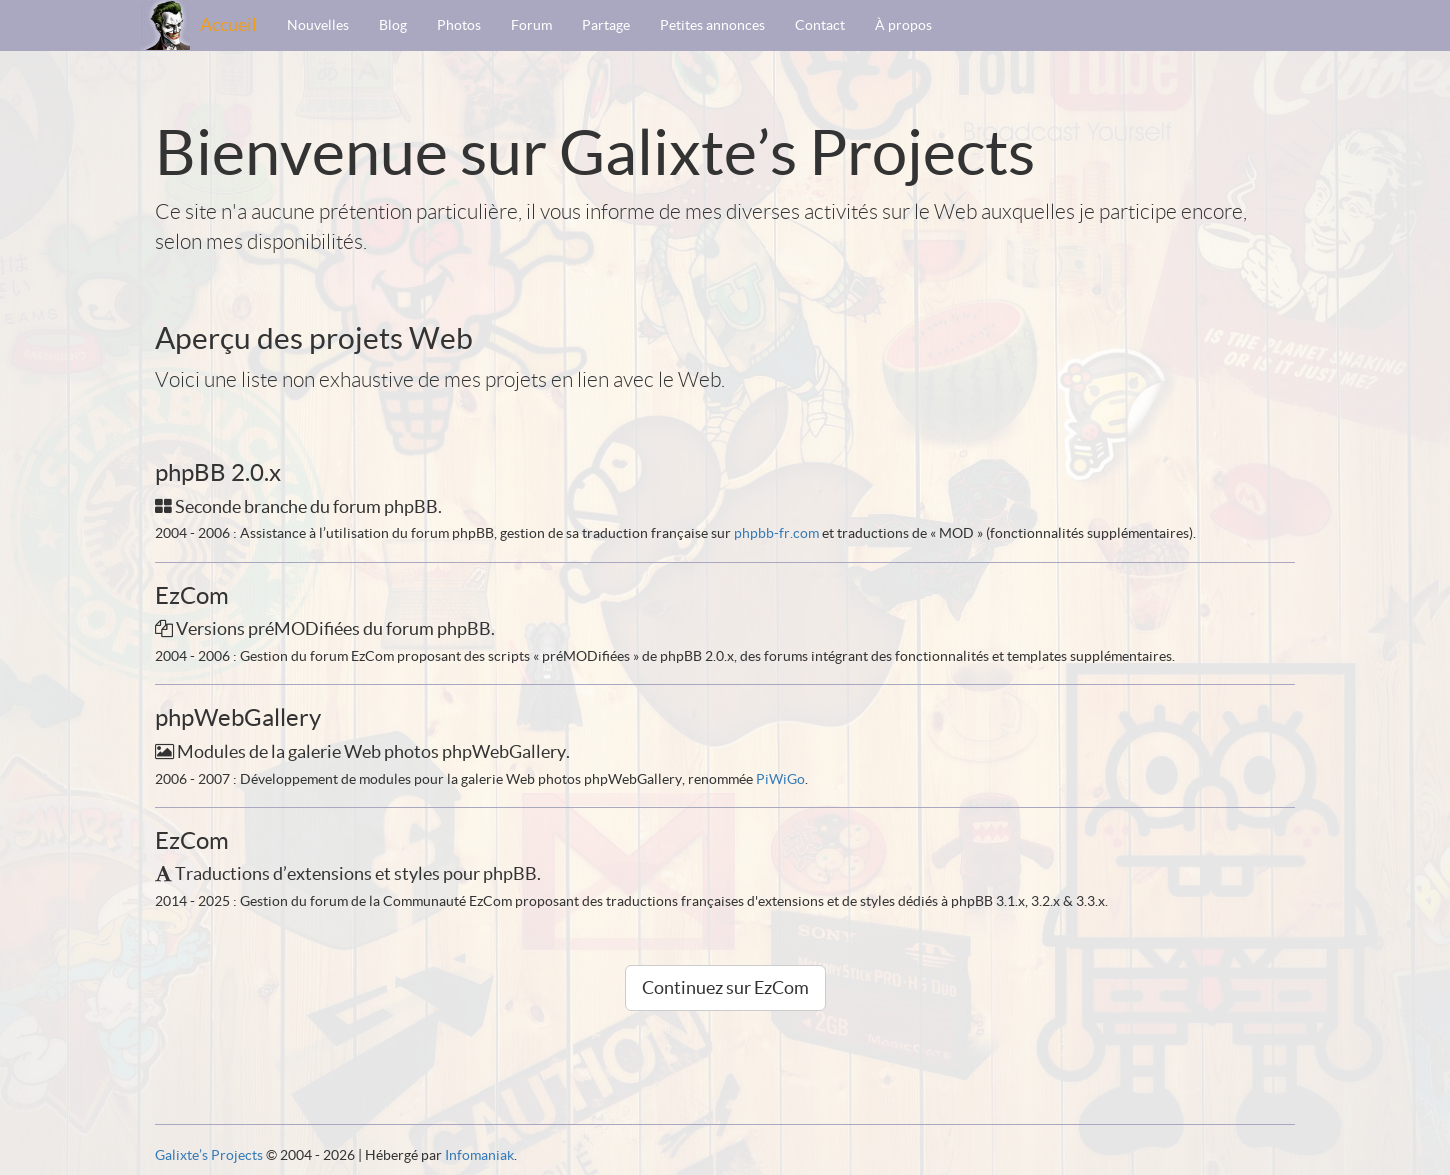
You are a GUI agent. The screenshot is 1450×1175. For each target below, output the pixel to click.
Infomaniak (479, 1155)
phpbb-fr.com (776, 533)
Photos (459, 25)
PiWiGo (780, 779)
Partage (606, 25)
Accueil (228, 24)
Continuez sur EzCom (725, 987)
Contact (820, 25)
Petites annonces (712, 25)
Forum (531, 25)
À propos (903, 25)
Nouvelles (318, 25)
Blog (393, 25)
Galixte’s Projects (209, 1155)
